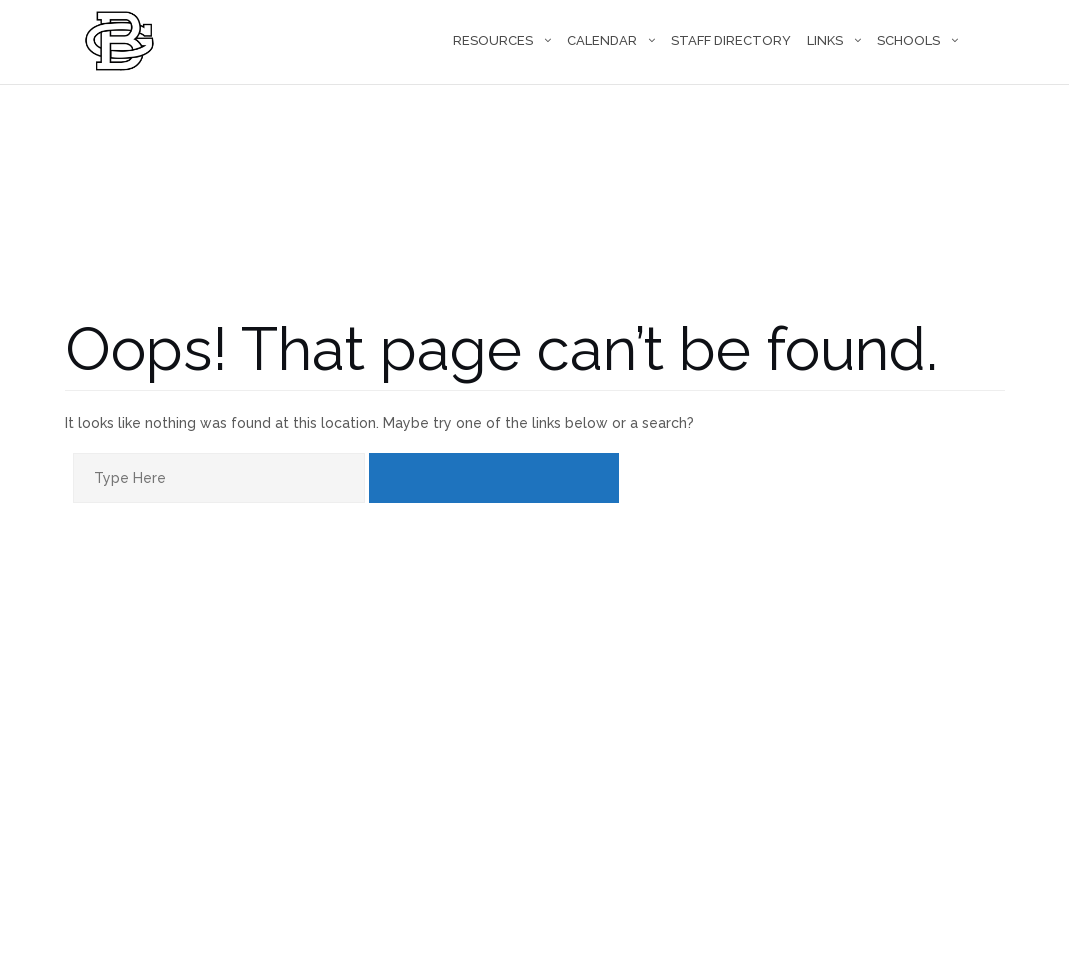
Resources (493, 40)
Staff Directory (731, 40)
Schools (908, 40)
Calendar (602, 40)
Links (825, 40)
